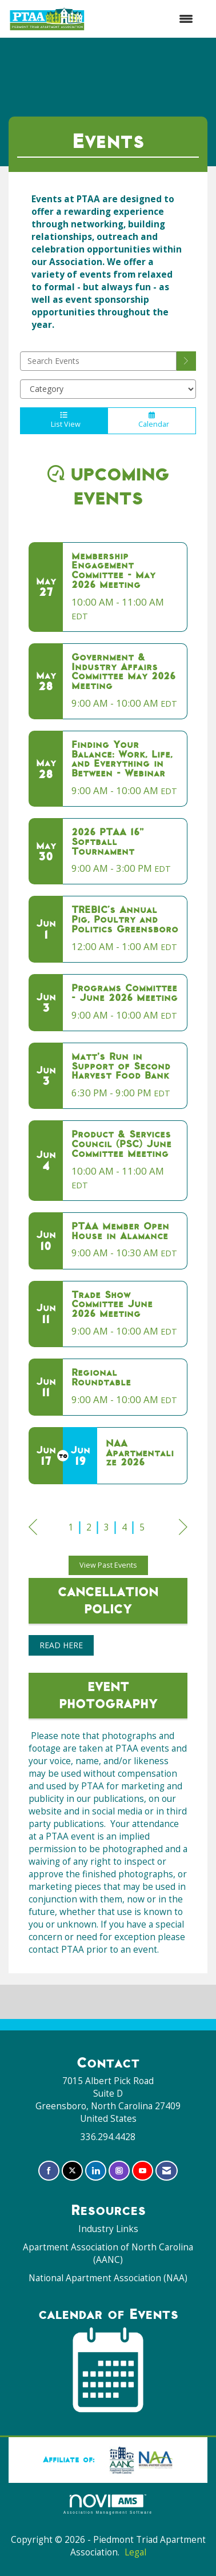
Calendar (152, 420)
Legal (135, 2552)
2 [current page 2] (88, 1527)
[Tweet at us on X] (72, 2171)
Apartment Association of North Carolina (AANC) (108, 2253)
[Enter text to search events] (98, 361)
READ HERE (61, 1645)
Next (183, 1529)
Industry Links (108, 2229)
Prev (33, 1529)
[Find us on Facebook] (48, 2171)
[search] (186, 361)
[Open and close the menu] (145, 18)
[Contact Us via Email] (166, 2171)
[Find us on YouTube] (142, 2171)
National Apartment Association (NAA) (108, 2278)
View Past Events (108, 1565)
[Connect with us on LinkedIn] (95, 2171)
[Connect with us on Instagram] (119, 2171)
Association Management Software (108, 2504)
